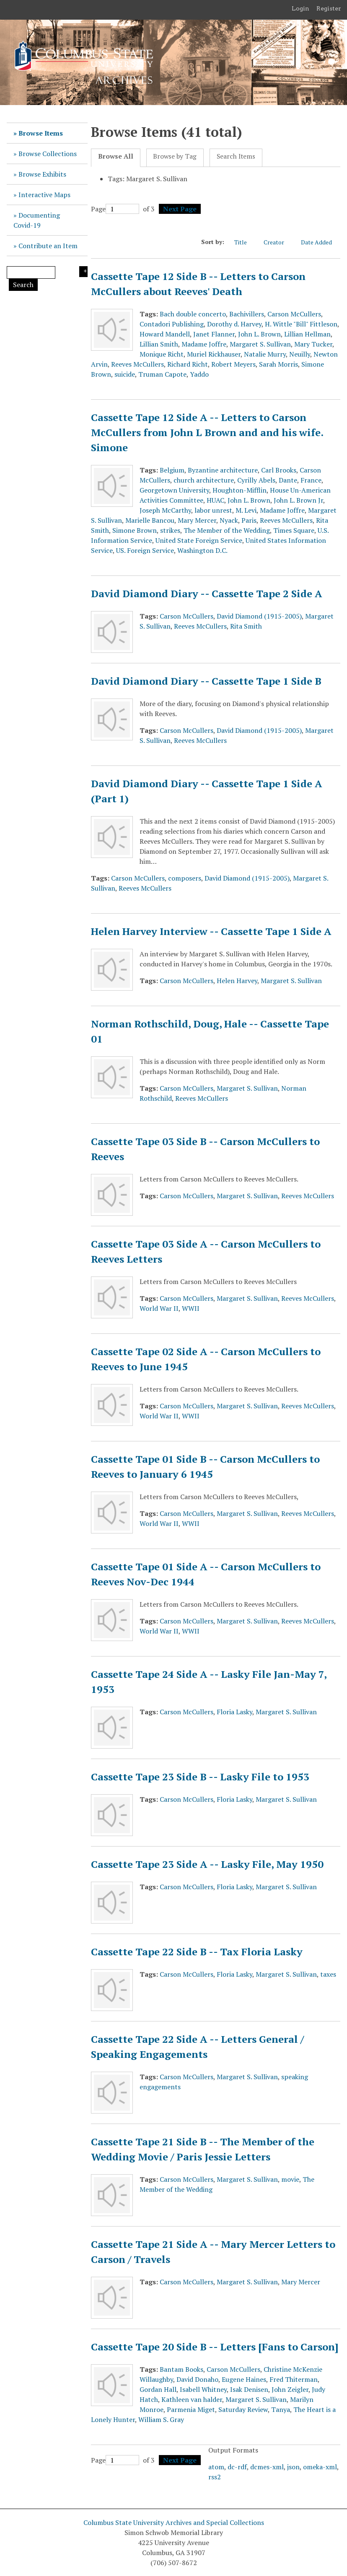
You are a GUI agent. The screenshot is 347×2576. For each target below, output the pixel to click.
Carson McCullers (294, 313)
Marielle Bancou (149, 520)
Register (328, 8)
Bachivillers (246, 313)
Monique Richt (162, 354)
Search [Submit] (23, 284)
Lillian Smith (159, 344)
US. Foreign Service (145, 550)
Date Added (320, 242)
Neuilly (299, 354)
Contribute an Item (48, 245)
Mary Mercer (197, 520)
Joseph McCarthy (165, 510)
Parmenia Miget (191, 2409)
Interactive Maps (44, 194)
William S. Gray (161, 2419)
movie (290, 2179)
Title (244, 242)
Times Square (293, 530)
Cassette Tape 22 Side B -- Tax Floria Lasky (197, 1951)
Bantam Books (181, 2369)
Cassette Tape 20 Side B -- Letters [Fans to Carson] (214, 2346)
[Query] (31, 272)
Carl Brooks (278, 470)
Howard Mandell (165, 334)
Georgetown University (174, 490)
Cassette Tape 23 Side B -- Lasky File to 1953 (200, 1776)
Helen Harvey (237, 980)
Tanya (280, 2409)
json (293, 2466)
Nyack (229, 520)
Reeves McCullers (137, 364)
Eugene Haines (244, 2379)
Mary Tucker (313, 344)
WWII (190, 1308)
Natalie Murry (265, 354)
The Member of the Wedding (227, 530)
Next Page (180, 208)
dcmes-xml (267, 2466)
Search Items (236, 156)
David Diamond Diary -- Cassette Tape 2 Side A (206, 593)
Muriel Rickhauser (214, 354)
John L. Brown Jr (298, 500)
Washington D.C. (202, 550)
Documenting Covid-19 (36, 220)
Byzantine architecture (223, 470)
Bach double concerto (193, 313)
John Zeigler (290, 2389)
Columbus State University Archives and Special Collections (173, 2522)
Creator (278, 242)
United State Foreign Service (198, 540)
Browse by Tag (175, 156)
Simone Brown (134, 530)
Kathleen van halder (191, 2399)
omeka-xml (320, 2466)
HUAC (215, 500)
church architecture (204, 480)
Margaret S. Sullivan (260, 344)
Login (300, 8)
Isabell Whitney (203, 2389)
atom (216, 2466)
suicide (124, 374)
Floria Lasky (234, 1711)
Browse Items (40, 133)
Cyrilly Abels (256, 480)
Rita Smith (246, 626)
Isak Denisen (249, 2389)
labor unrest (213, 510)
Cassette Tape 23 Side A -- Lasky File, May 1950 (207, 1864)
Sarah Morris (278, 364)
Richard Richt (187, 364)
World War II (159, 1308)
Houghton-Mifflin (239, 490)
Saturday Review (243, 2409)
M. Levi (246, 510)
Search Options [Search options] (83, 271)
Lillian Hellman (307, 334)
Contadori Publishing (172, 324)
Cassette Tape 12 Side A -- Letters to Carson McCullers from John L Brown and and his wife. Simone (207, 432)
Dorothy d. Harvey (234, 324)
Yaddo (199, 374)
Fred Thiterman (293, 2379)
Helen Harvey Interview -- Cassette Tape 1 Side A (211, 931)
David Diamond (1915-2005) (259, 616)
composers (184, 878)
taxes (328, 1974)
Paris (248, 520)
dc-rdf (237, 2466)
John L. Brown (259, 334)
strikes (170, 530)
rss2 (214, 2476)
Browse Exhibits (42, 174)
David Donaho (197, 2379)
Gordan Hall (158, 2389)
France (310, 480)
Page (115, 208)
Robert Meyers (233, 364)
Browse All (115, 156)
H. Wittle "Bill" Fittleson (301, 324)
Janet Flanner (214, 334)
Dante (288, 480)
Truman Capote (162, 374)
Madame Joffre (203, 344)
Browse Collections (47, 153)
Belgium (172, 470)
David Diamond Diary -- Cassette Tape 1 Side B (206, 681)
